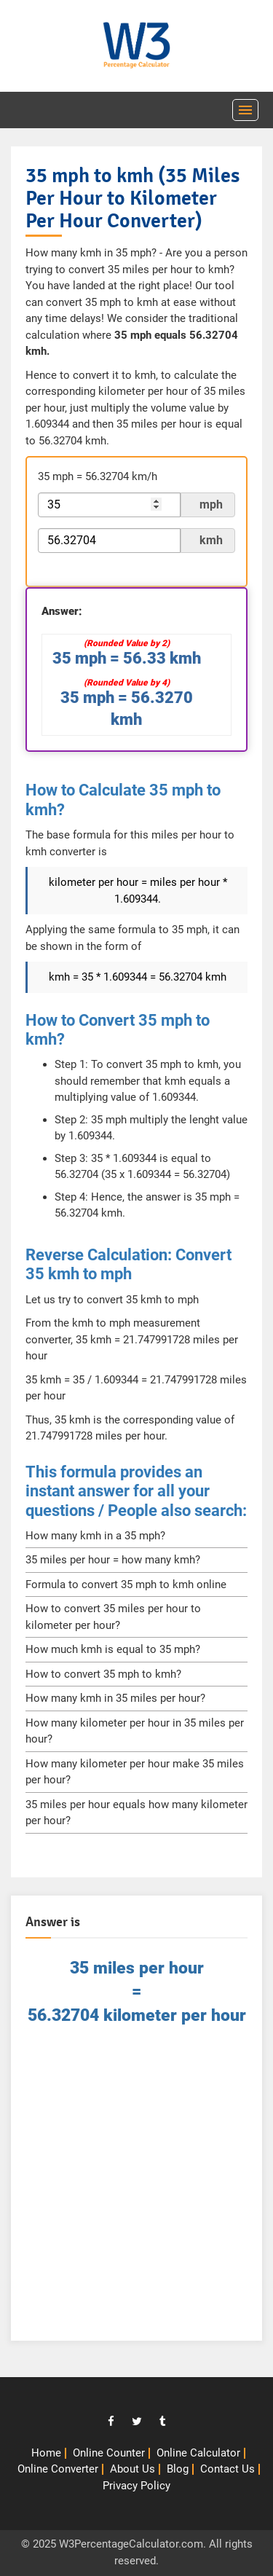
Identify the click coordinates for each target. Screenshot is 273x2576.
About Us (132, 2468)
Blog (178, 2468)
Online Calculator (198, 2452)
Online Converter (57, 2468)
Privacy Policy (136, 2485)
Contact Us (227, 2468)
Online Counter (109, 2452)
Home (46, 2452)
